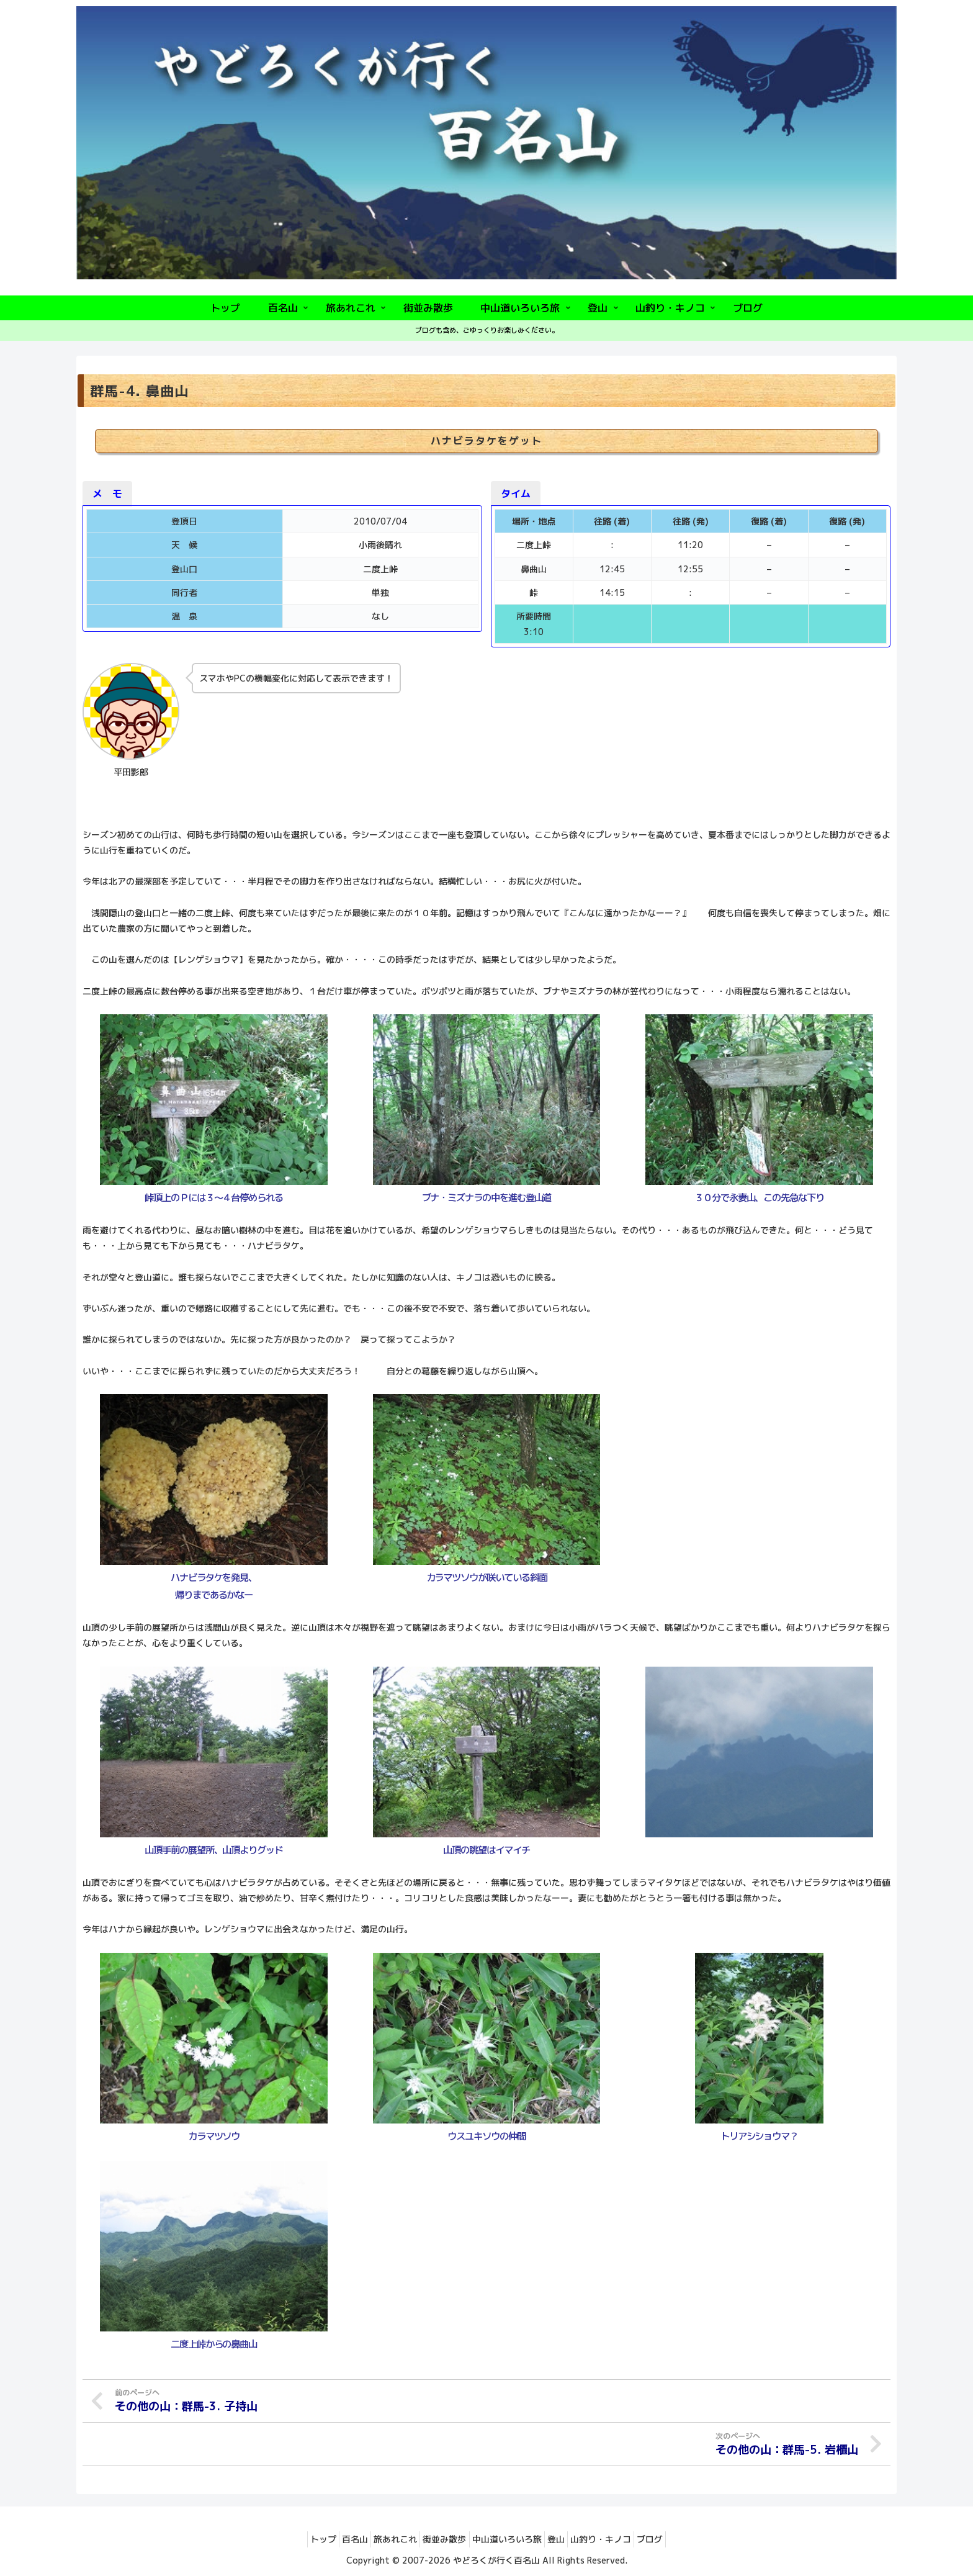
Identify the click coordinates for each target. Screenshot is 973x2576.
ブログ (676, 2538)
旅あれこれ (384, 2538)
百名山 (337, 2538)
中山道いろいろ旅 (510, 2538)
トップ (298, 2538)
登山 (567, 2538)
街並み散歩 (441, 2538)
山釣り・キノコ (619, 2538)
